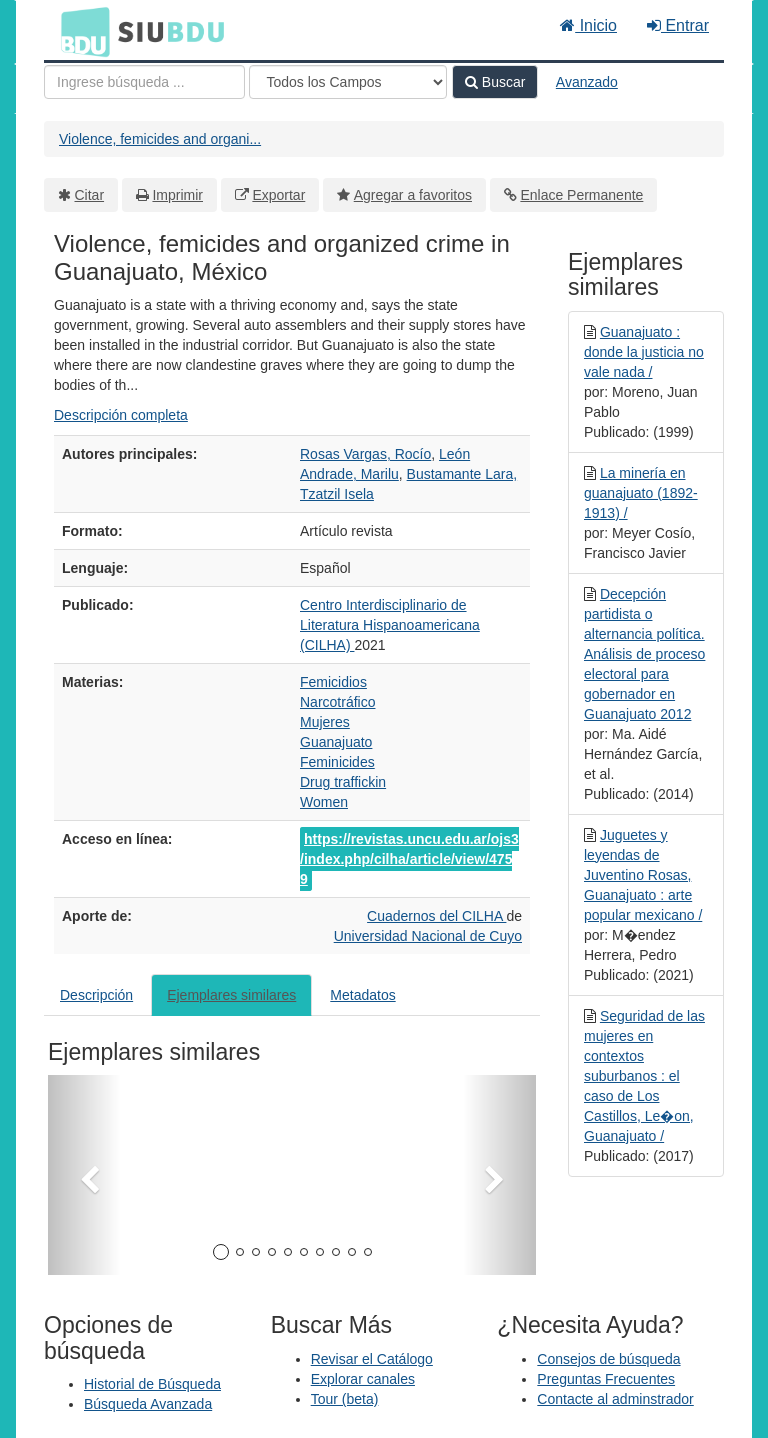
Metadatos (362, 995)
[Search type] (348, 82)
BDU (80, 31)
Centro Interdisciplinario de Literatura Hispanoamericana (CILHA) (390, 625)
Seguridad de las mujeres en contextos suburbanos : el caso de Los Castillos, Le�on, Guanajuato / (644, 1076)
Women (324, 802)
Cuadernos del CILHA (436, 916)
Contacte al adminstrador (615, 1399)
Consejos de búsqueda (608, 1359)
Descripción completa (121, 415)
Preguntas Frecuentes (606, 1379)
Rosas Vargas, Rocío (365, 454)
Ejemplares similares (231, 995)
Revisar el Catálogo (372, 1359)
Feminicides (337, 762)
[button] (84, 1175)
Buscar (495, 82)
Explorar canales (363, 1379)
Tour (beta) (345, 1399)
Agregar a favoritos (413, 195)
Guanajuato (336, 742)
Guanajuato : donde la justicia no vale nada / (644, 352)
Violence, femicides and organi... (160, 139)
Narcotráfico (337, 702)
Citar (90, 195)
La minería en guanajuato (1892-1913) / (641, 493)
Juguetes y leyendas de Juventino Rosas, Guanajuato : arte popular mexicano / (643, 875)
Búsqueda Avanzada (148, 1404)
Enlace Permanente (581, 195)
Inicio (588, 25)
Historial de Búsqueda (152, 1384)
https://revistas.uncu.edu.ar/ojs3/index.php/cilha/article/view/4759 (409, 859)
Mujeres (325, 722)
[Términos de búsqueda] (144, 82)
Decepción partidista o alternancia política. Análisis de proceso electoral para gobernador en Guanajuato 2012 (644, 654)
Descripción (96, 995)
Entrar (678, 25)
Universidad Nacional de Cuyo (428, 936)
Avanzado (587, 82)
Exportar (278, 195)
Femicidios (333, 682)
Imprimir (177, 195)
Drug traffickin (343, 782)
